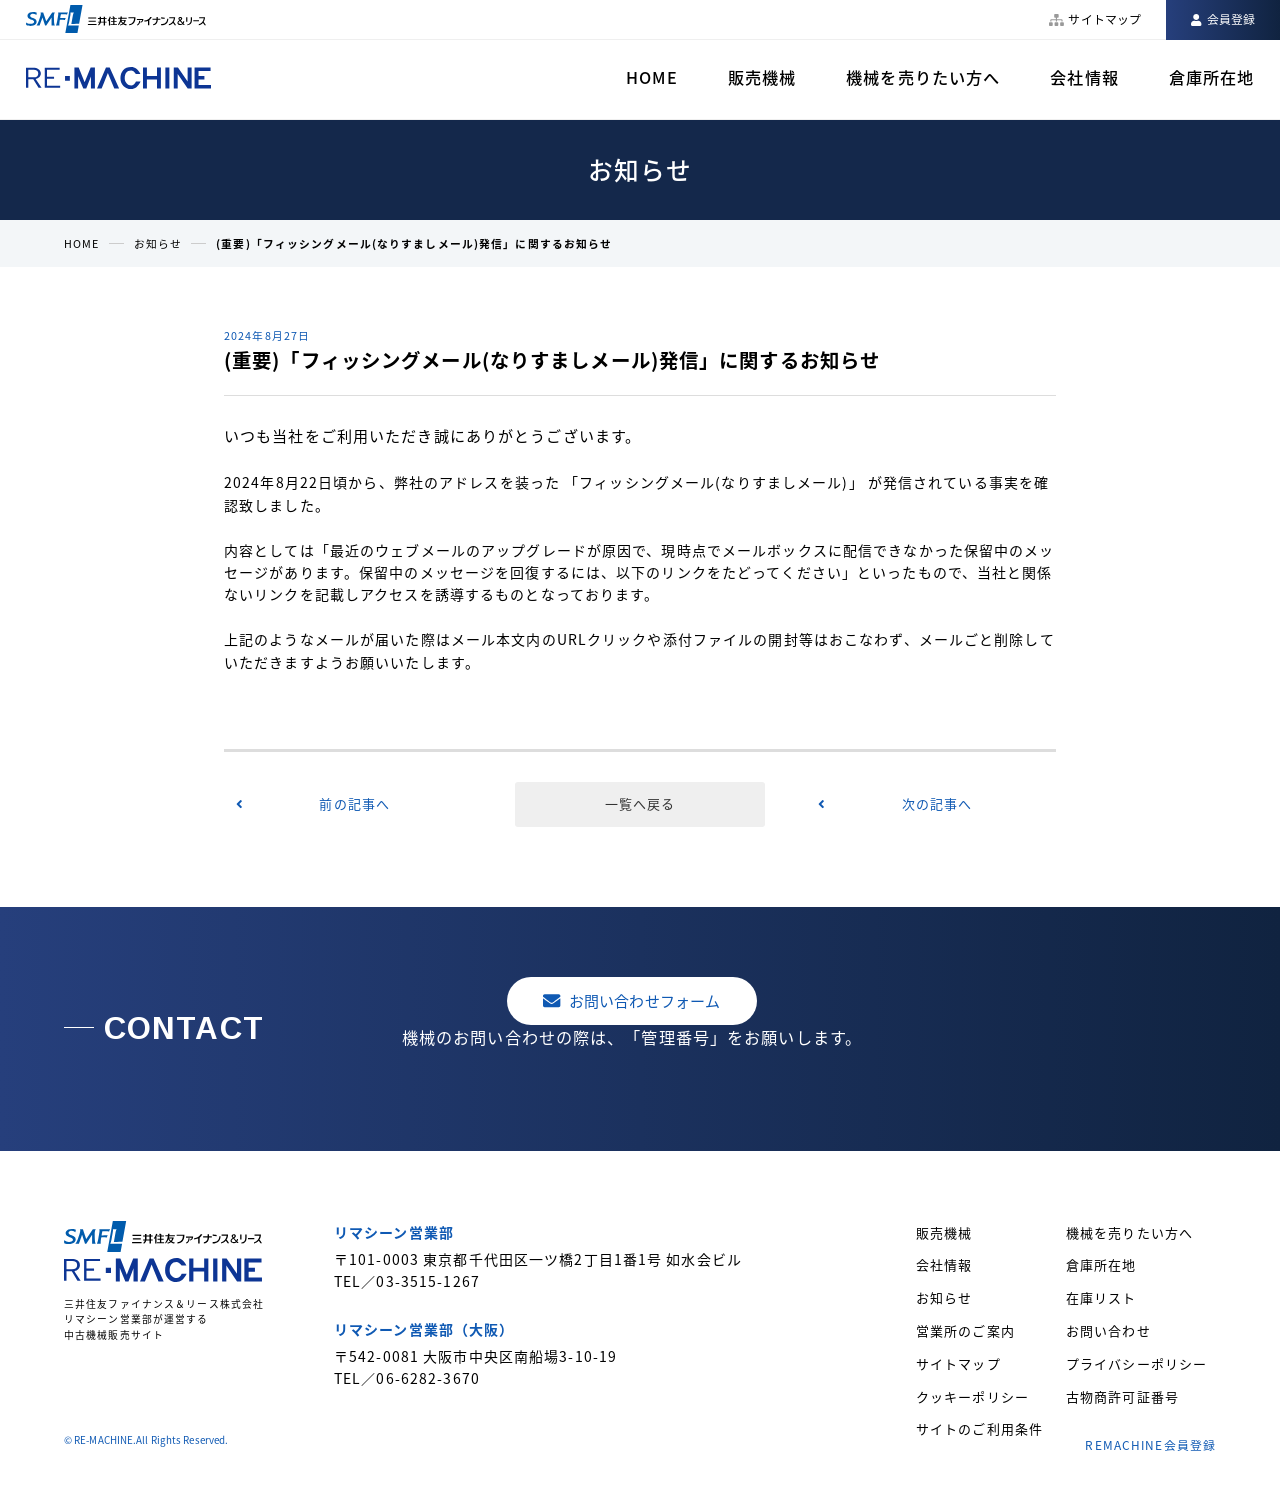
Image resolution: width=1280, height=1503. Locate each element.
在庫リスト (1101, 1297)
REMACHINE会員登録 (1150, 1445)
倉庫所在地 (1212, 77)
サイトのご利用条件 (979, 1428)
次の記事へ (937, 803)
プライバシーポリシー (1136, 1363)
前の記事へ (354, 803)
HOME (651, 77)
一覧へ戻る (640, 803)
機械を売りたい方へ (923, 77)
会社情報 (1084, 77)
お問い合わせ (1108, 1330)
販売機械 (762, 77)
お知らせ (158, 243)
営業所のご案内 (965, 1330)
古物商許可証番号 (1122, 1396)
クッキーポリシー (972, 1396)
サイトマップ (958, 1363)
